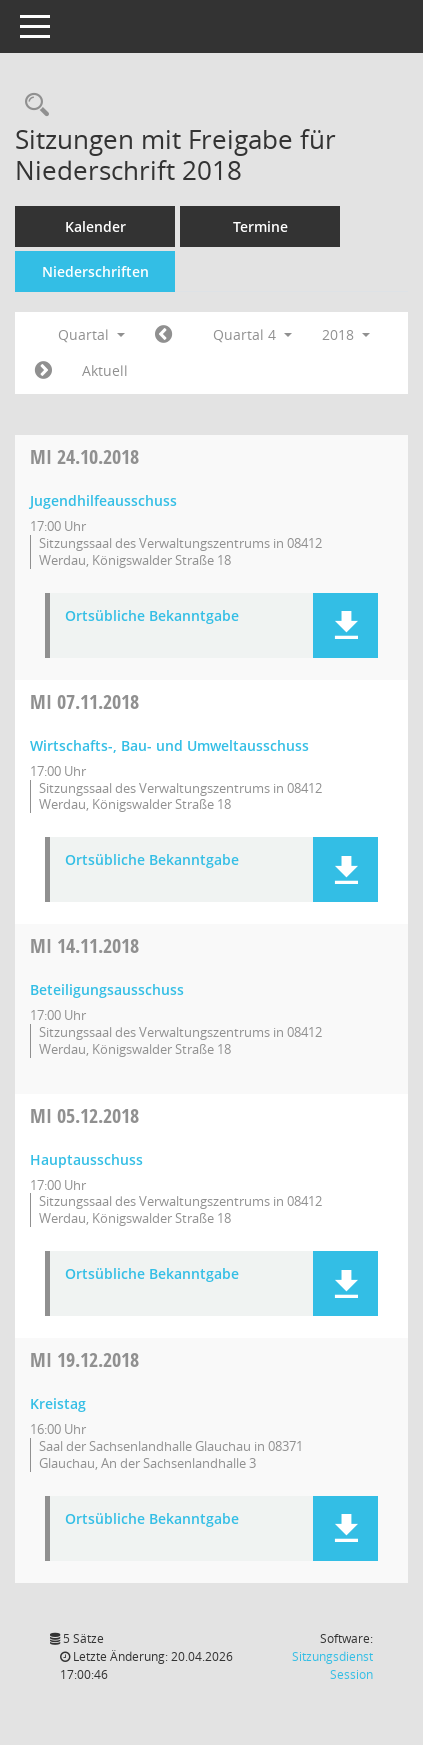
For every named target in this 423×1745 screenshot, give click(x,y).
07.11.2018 (84, 701)
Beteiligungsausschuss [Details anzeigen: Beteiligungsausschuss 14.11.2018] (107, 989)
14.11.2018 (84, 945)
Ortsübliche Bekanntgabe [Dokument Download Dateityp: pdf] (152, 616)
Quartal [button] (91, 334)
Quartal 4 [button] (252, 334)
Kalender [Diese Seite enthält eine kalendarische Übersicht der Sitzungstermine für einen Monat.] (95, 226)
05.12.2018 (84, 1115)
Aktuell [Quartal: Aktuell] (105, 370)
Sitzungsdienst (332, 1665)
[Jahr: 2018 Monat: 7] (163, 335)
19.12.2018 (84, 1359)
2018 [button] (346, 334)
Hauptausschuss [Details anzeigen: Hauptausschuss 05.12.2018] (86, 1159)
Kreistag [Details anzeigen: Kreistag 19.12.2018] (58, 1403)
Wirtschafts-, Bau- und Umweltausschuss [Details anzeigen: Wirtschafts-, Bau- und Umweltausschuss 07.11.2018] (169, 745)
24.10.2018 (84, 456)
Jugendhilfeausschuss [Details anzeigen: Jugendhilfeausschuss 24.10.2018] (103, 500)
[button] (345, 625)
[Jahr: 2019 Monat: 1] (43, 371)
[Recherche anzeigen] (32, 105)
